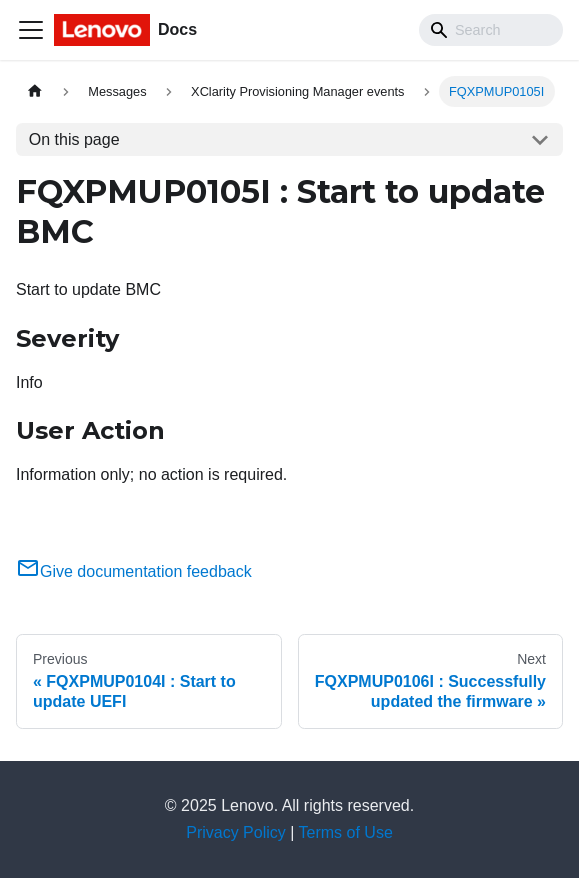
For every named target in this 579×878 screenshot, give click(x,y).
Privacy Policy (236, 832)
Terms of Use (346, 832)
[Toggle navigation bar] (31, 30)
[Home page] (35, 91)
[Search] (491, 30)
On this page (74, 139)
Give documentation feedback (134, 571)
